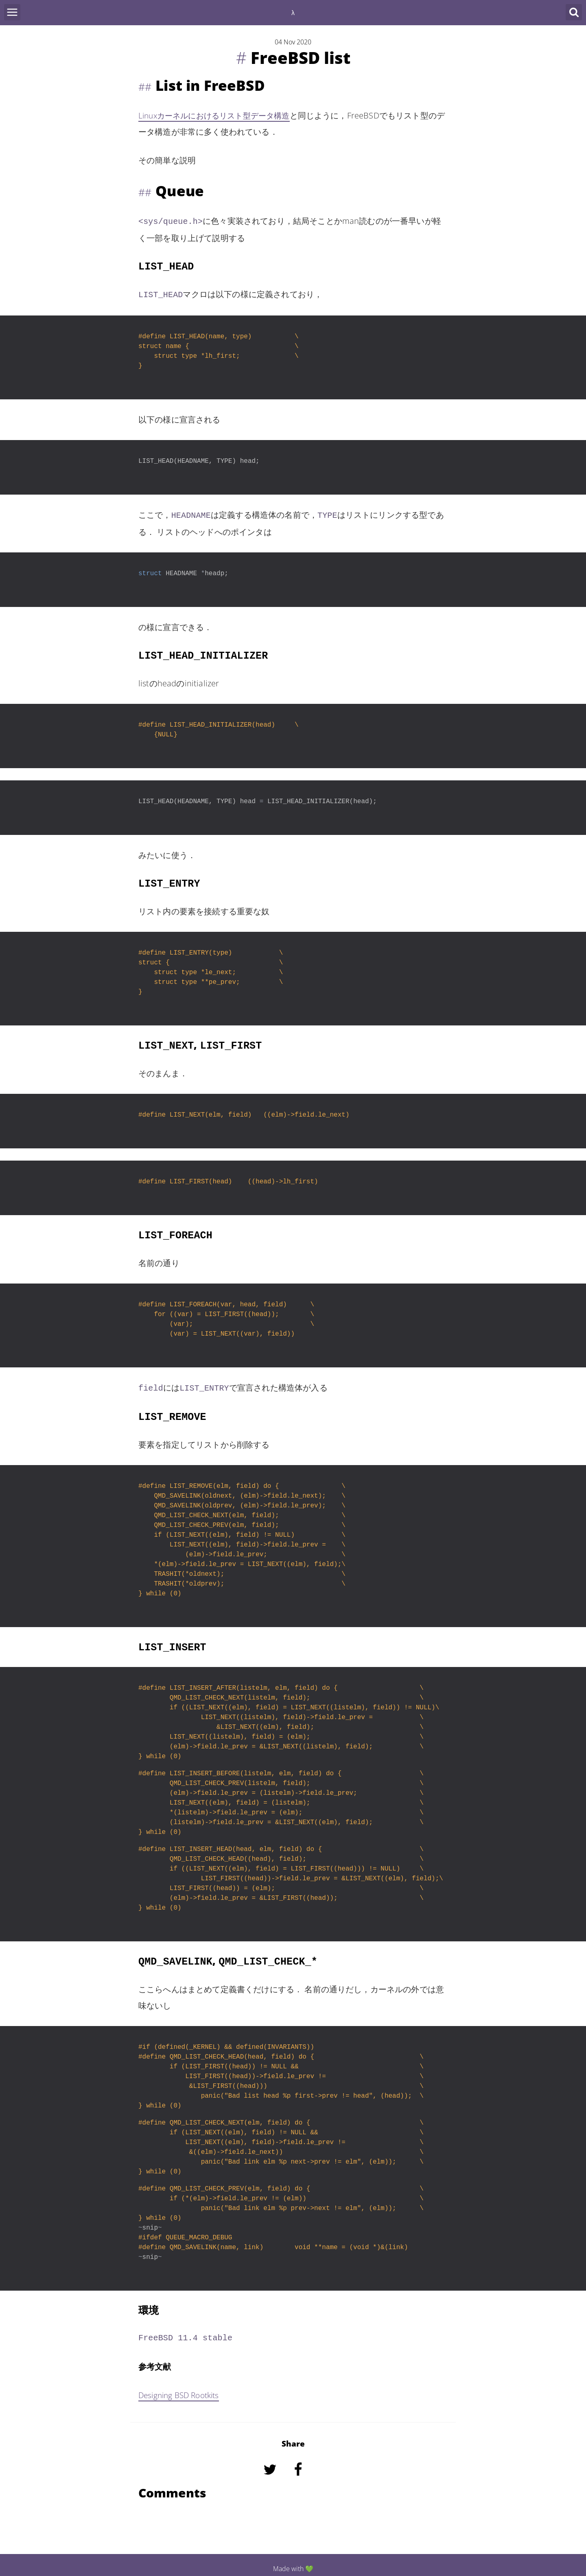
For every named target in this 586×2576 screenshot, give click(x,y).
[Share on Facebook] (299, 2473)
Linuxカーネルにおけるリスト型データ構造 (218, 115)
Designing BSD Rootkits (181, 2387)
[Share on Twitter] (271, 2473)
